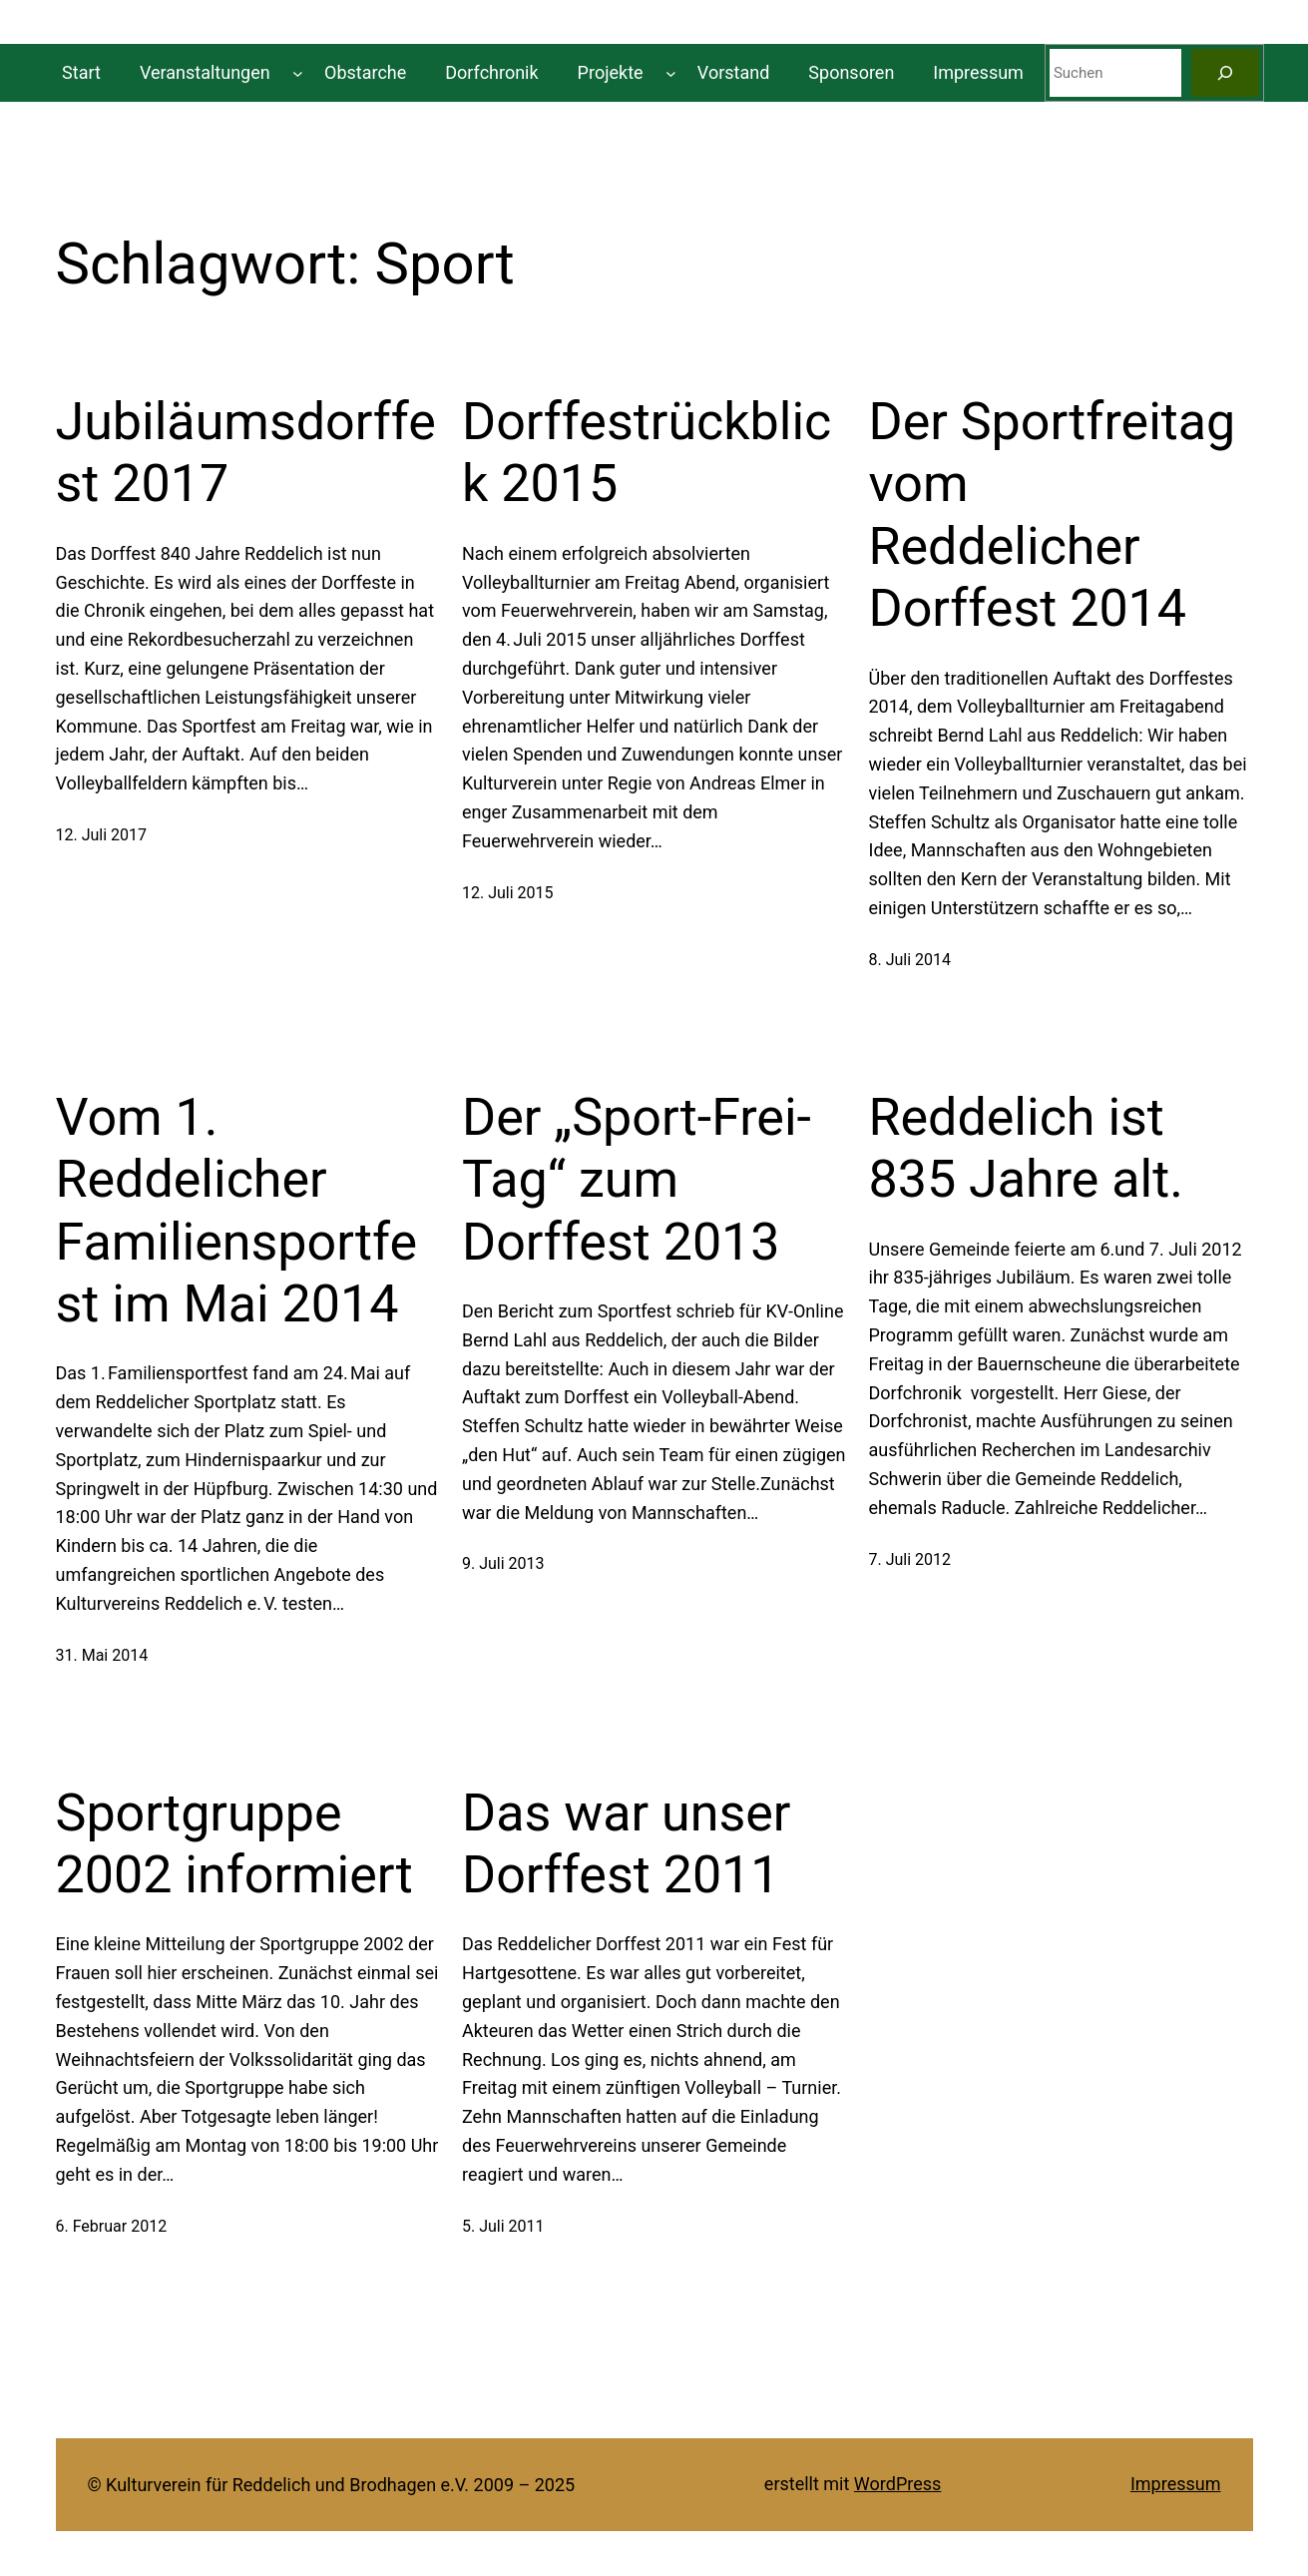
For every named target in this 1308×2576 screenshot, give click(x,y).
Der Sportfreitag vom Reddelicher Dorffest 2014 (1052, 515)
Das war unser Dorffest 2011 (626, 1844)
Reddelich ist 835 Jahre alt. (1026, 1148)
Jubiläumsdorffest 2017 (246, 452)
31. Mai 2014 (102, 1655)
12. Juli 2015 (508, 892)
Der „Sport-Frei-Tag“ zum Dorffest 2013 (636, 1180)
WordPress (897, 2483)
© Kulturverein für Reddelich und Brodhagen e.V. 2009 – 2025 (332, 2484)
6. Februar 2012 (112, 2226)
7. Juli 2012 (910, 1559)
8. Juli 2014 (910, 959)
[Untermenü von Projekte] (670, 73)
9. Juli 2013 (503, 1563)
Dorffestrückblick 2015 (646, 452)
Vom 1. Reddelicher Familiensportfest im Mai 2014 (237, 1210)
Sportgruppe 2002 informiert (234, 1844)
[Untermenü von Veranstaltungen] (297, 73)
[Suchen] (1225, 73)
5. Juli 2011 (503, 2226)
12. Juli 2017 (102, 834)
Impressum (1175, 2483)
